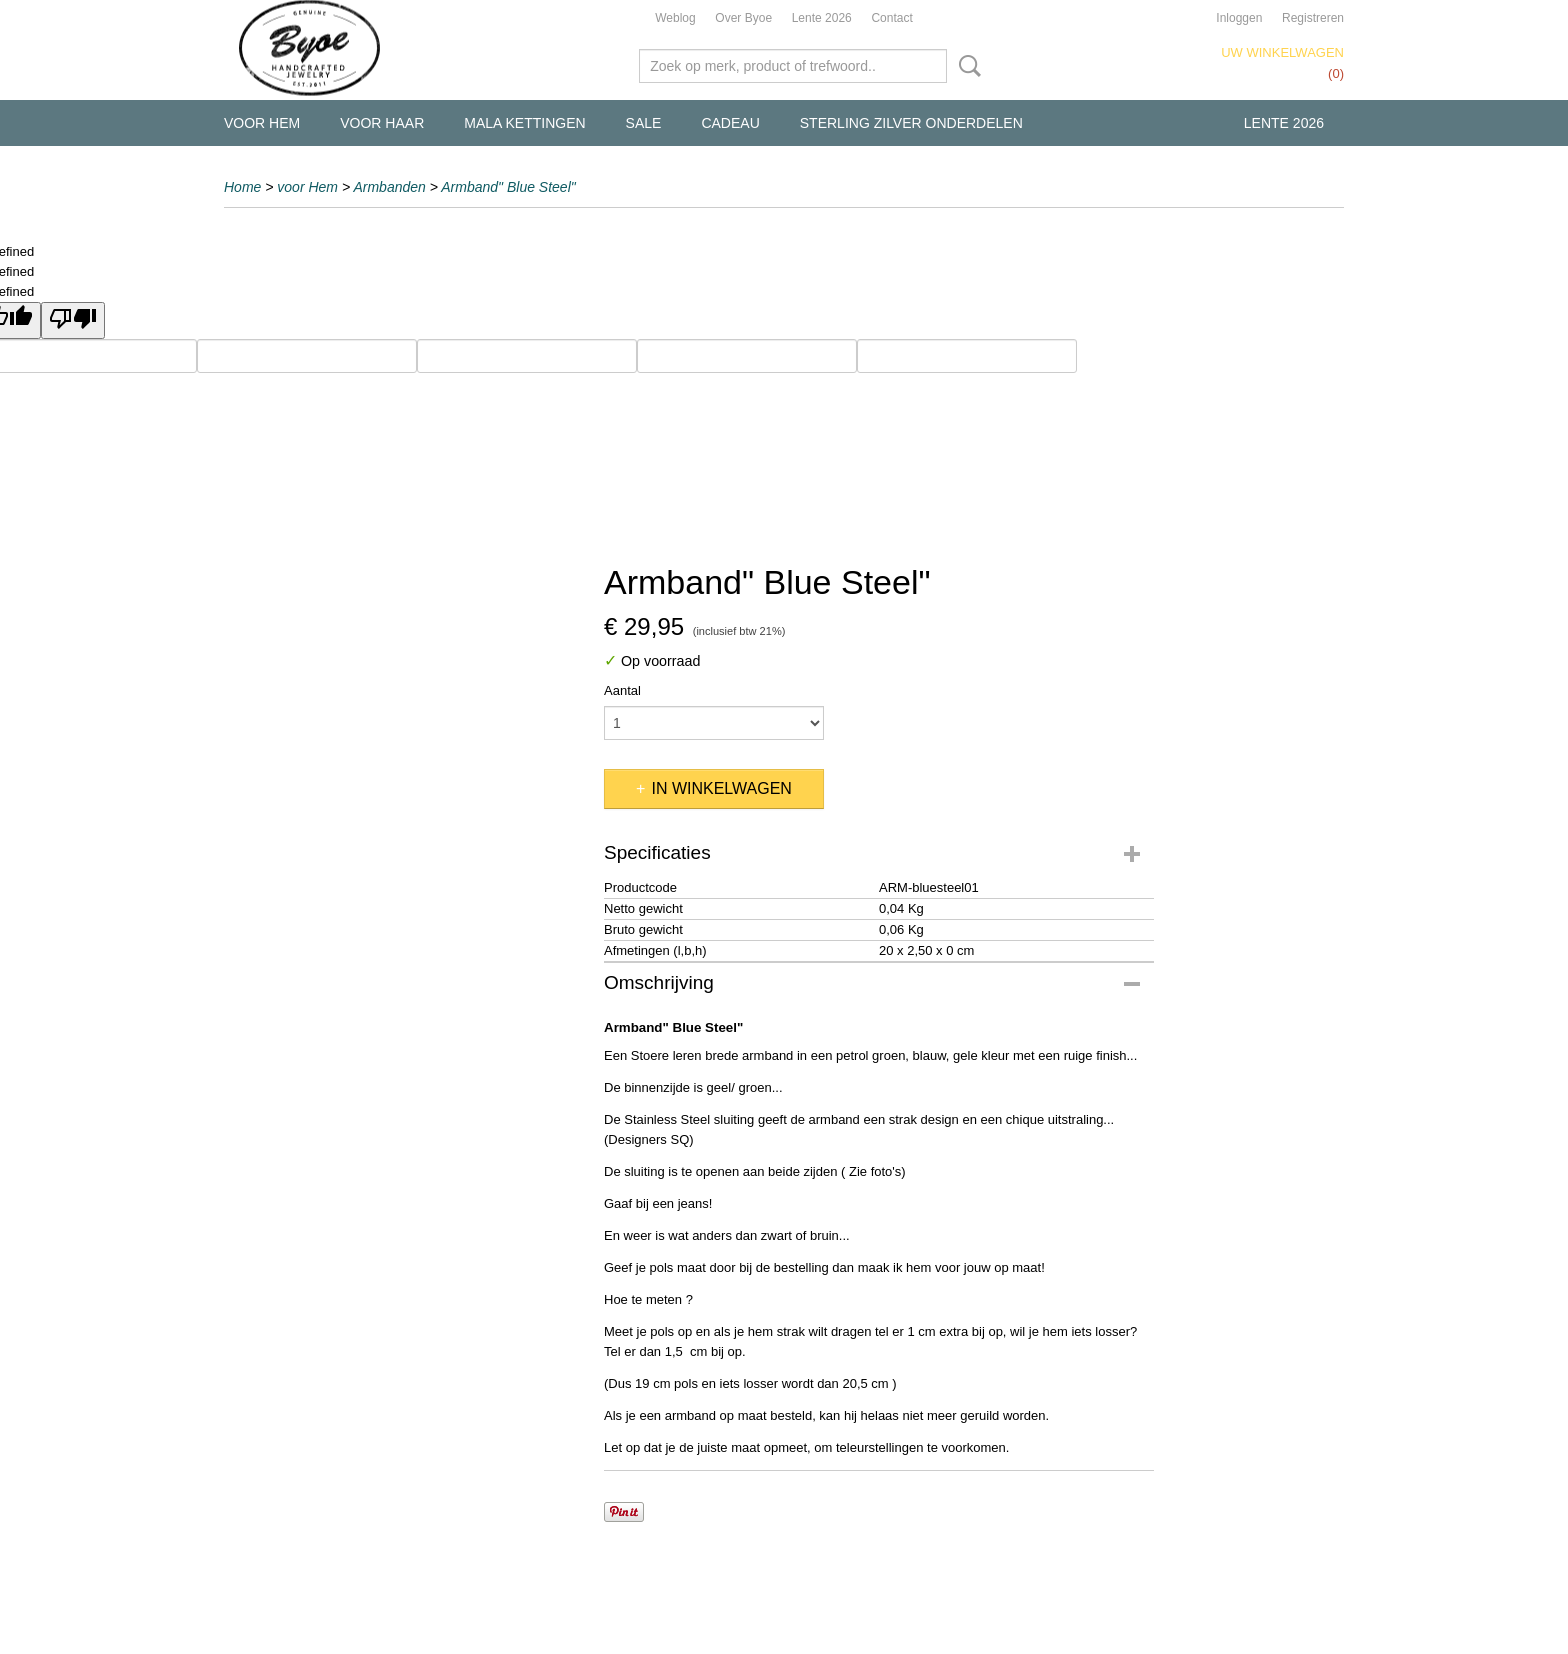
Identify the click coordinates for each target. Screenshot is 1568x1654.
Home (242, 187)
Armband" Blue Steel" (508, 187)
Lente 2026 (822, 18)
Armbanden (389, 187)
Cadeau (730, 123)
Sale (644, 123)
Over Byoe (743, 18)
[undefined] (73, 320)
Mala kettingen (524, 123)
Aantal (622, 690)
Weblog (675, 18)
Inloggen (1239, 18)
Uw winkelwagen (1282, 52)
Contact (891, 18)
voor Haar (382, 123)
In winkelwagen (721, 788)
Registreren (1313, 18)
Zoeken (966, 66)
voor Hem (262, 123)
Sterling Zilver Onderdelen (911, 123)
